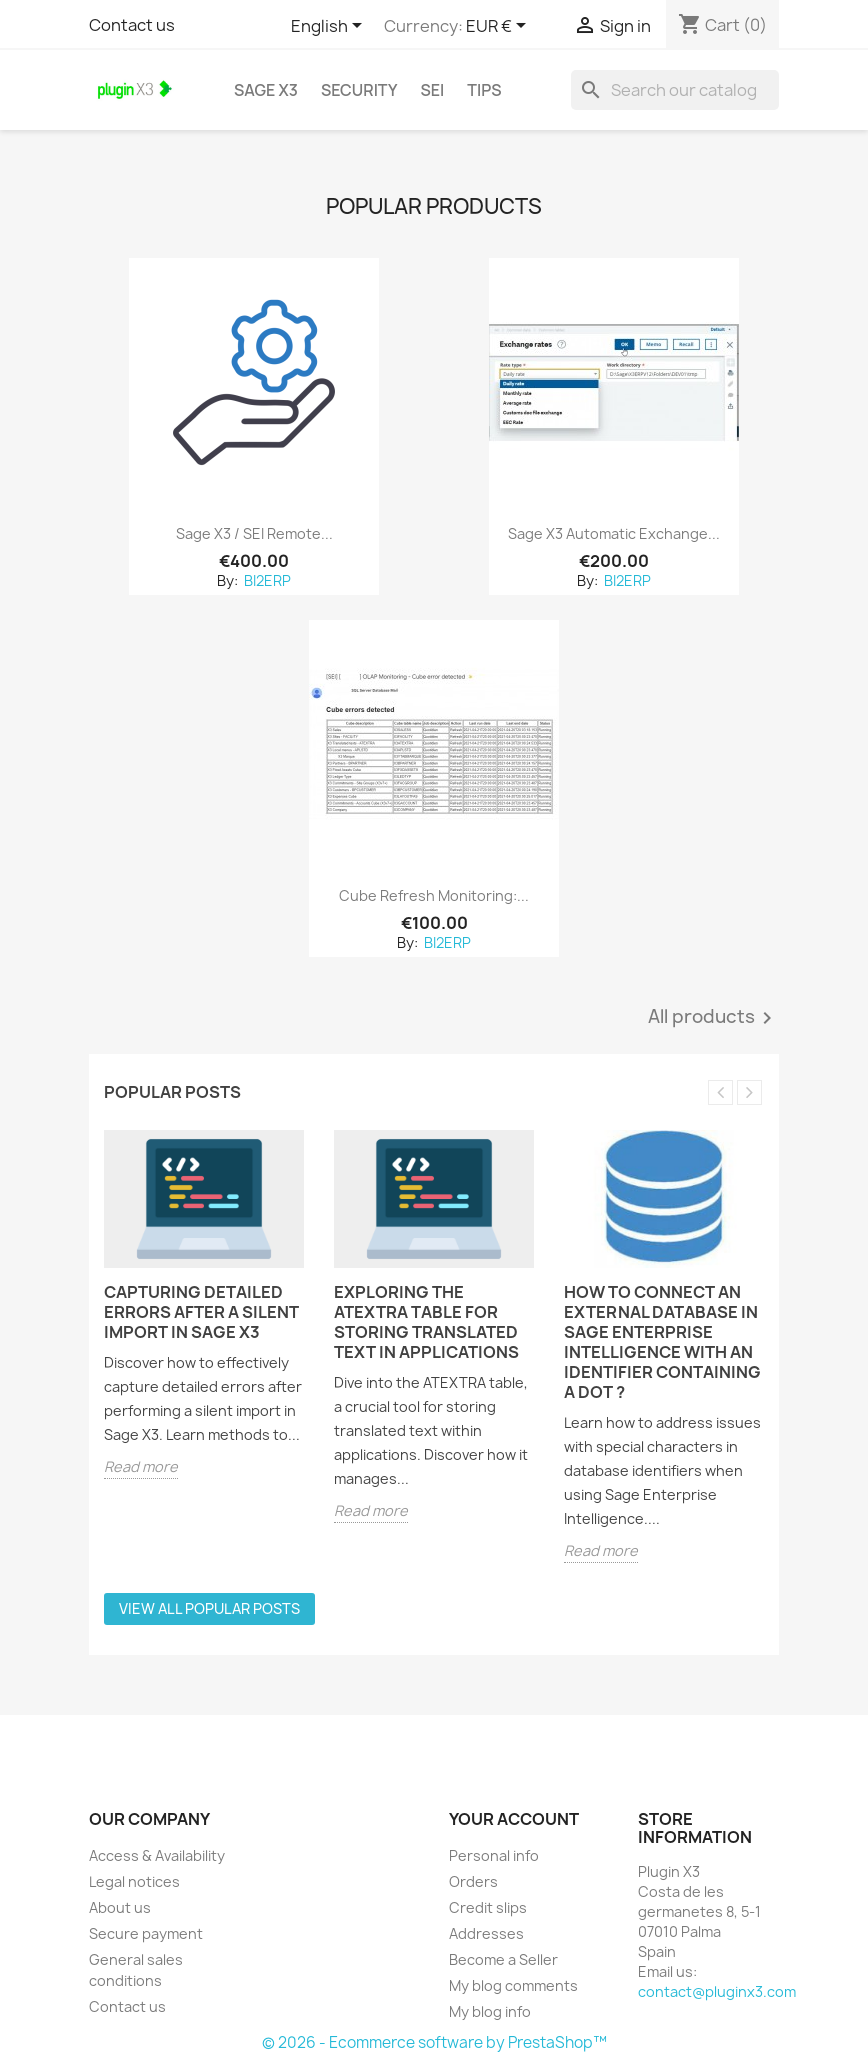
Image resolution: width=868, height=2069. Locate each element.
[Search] (675, 90)
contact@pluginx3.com (717, 1991)
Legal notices (134, 1881)
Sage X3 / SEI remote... (254, 533)
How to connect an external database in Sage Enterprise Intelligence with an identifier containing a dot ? (662, 1342)
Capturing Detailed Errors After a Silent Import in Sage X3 (201, 1312)
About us (120, 1907)
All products (713, 1018)
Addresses (486, 1933)
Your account (514, 1819)
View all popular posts (209, 1608)
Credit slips (488, 1907)
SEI (433, 90)
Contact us (132, 25)
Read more (141, 1466)
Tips (484, 90)
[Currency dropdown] (499, 27)
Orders (473, 1881)
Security (359, 90)
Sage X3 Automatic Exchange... (614, 533)
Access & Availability (157, 1855)
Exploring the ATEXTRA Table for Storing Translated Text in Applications (426, 1322)
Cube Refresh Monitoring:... (434, 895)
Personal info (494, 1855)
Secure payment (146, 1933)
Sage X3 (266, 90)
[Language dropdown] (330, 27)
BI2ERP (266, 580)
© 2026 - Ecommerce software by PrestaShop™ (434, 2042)
